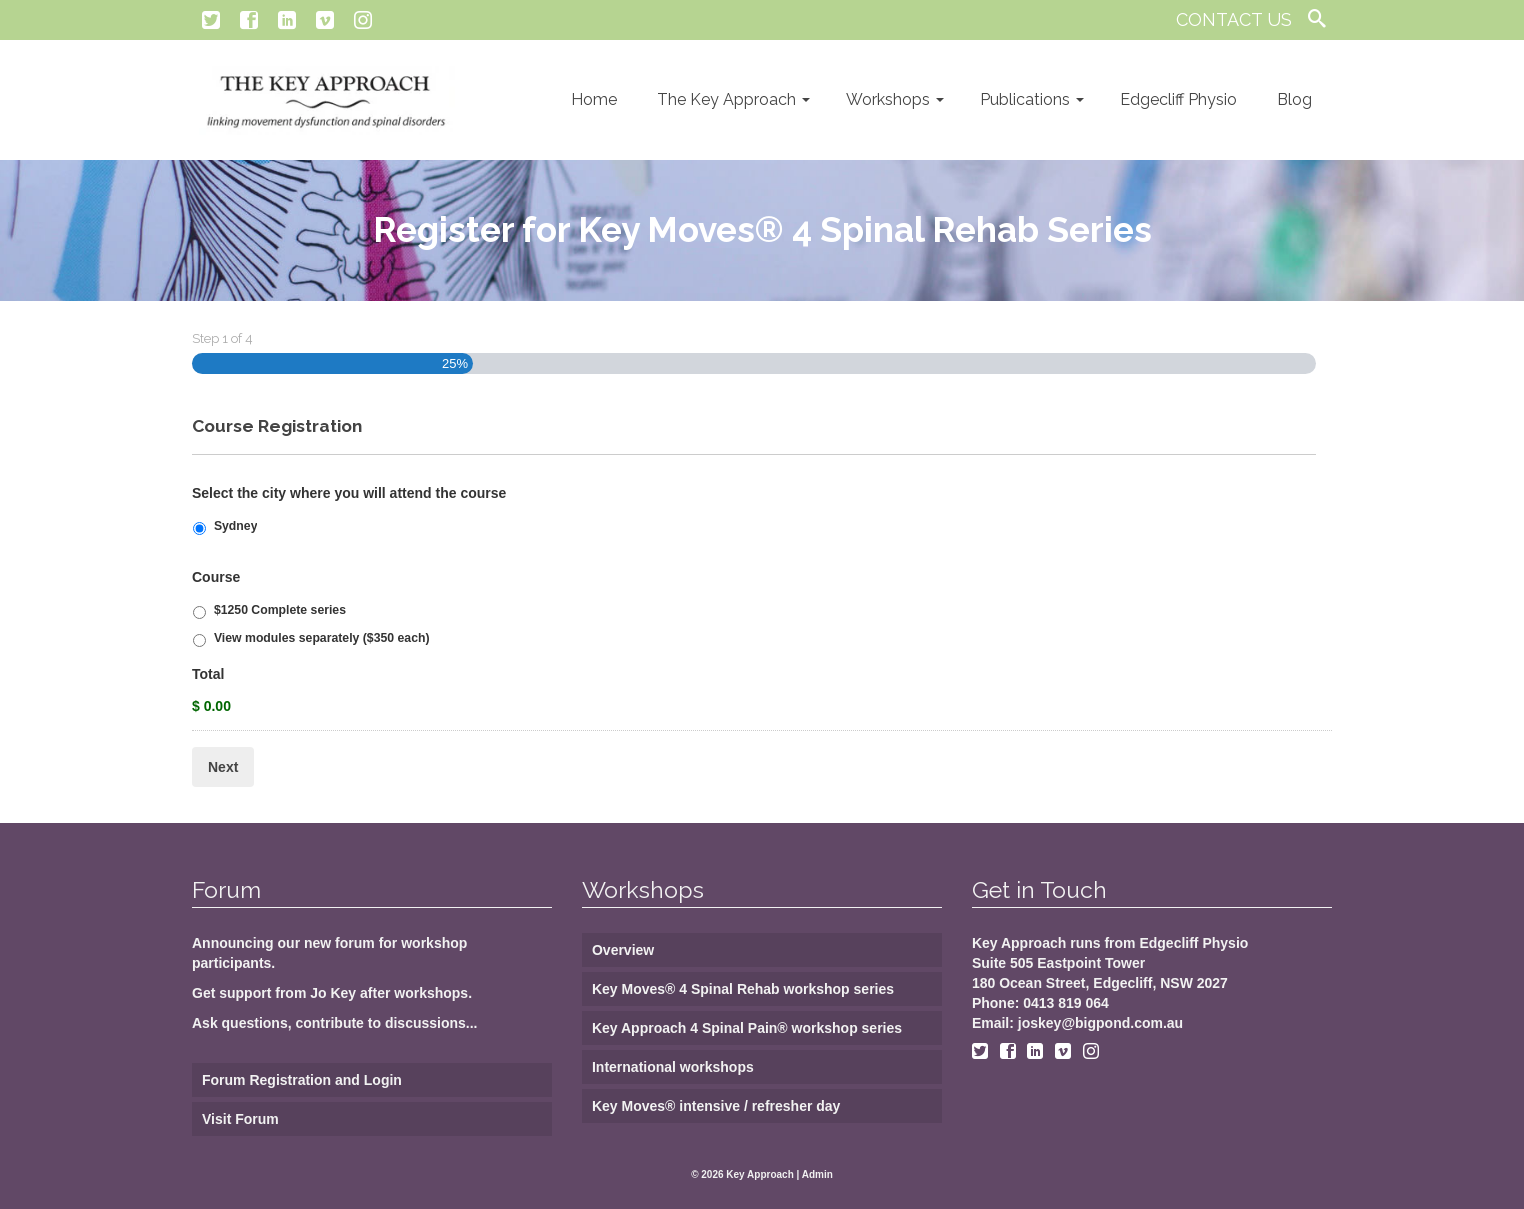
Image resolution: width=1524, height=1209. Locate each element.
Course (216, 577)
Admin (817, 1174)
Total (208, 674)
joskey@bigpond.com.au (1100, 1023)
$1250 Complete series (280, 610)
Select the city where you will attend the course (349, 493)
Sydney (236, 526)
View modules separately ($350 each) (322, 638)
